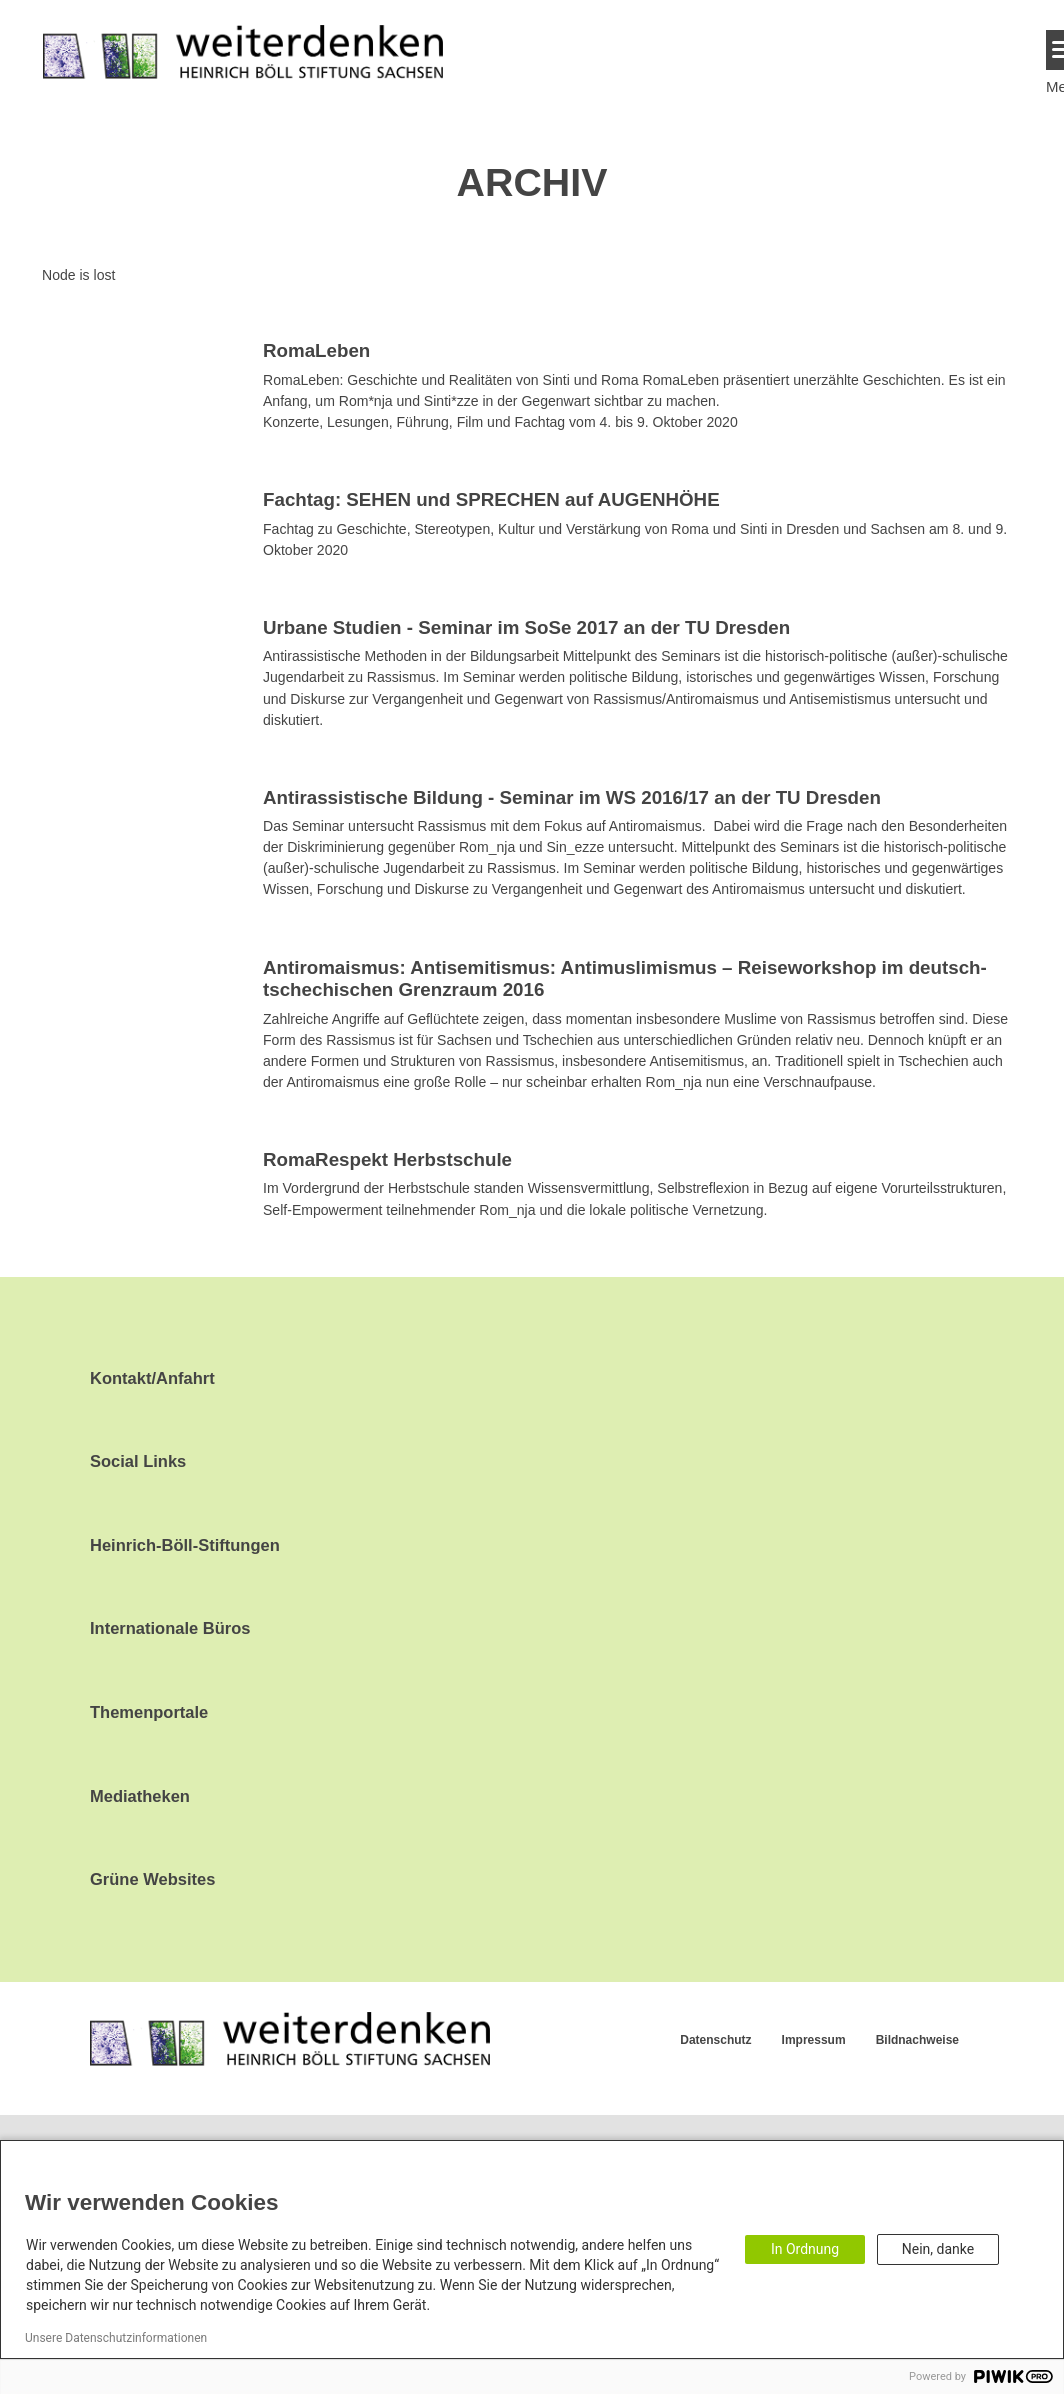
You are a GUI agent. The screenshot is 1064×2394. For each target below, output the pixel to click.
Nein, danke (938, 2249)
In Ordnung (805, 2249)
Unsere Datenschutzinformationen (116, 2338)
